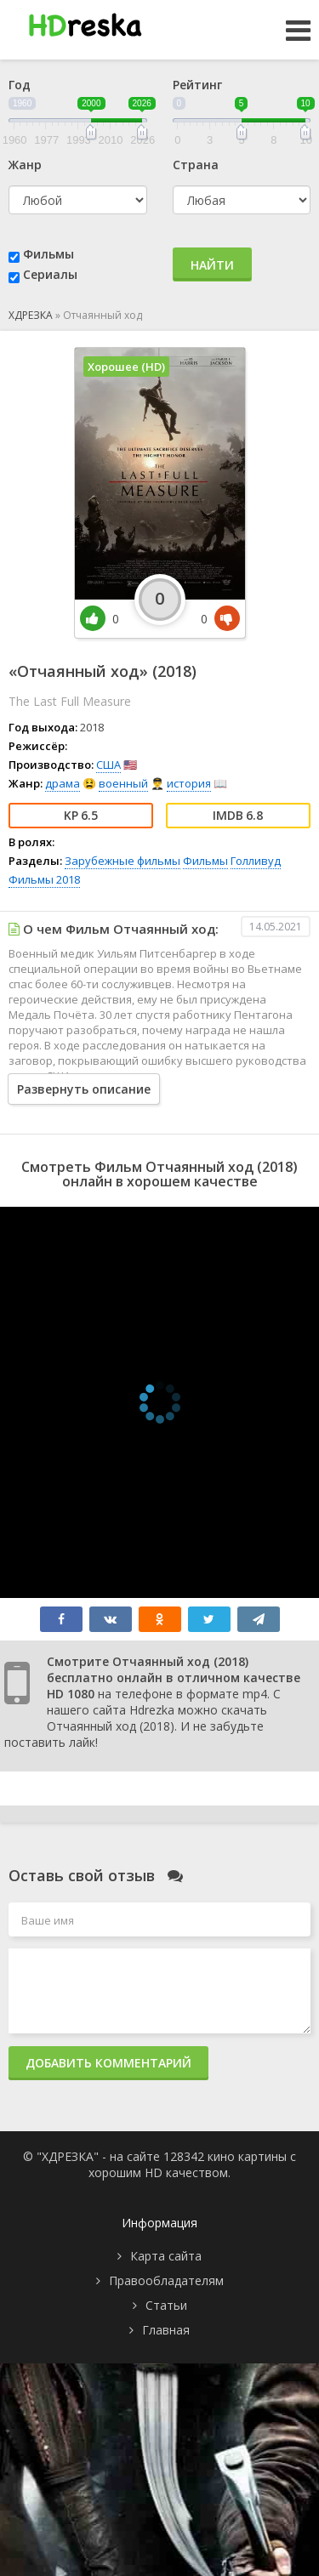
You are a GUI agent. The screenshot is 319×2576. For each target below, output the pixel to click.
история (189, 783)
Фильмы (48, 254)
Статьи (166, 2305)
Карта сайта (166, 2256)
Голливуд (256, 860)
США (108, 764)
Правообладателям (166, 2280)
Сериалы (50, 274)
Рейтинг (197, 85)
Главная (166, 2330)
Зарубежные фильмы (122, 860)
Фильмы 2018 (44, 879)
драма (62, 783)
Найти (212, 265)
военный (123, 783)
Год (20, 85)
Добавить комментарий (108, 2063)
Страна (196, 164)
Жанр (25, 164)
